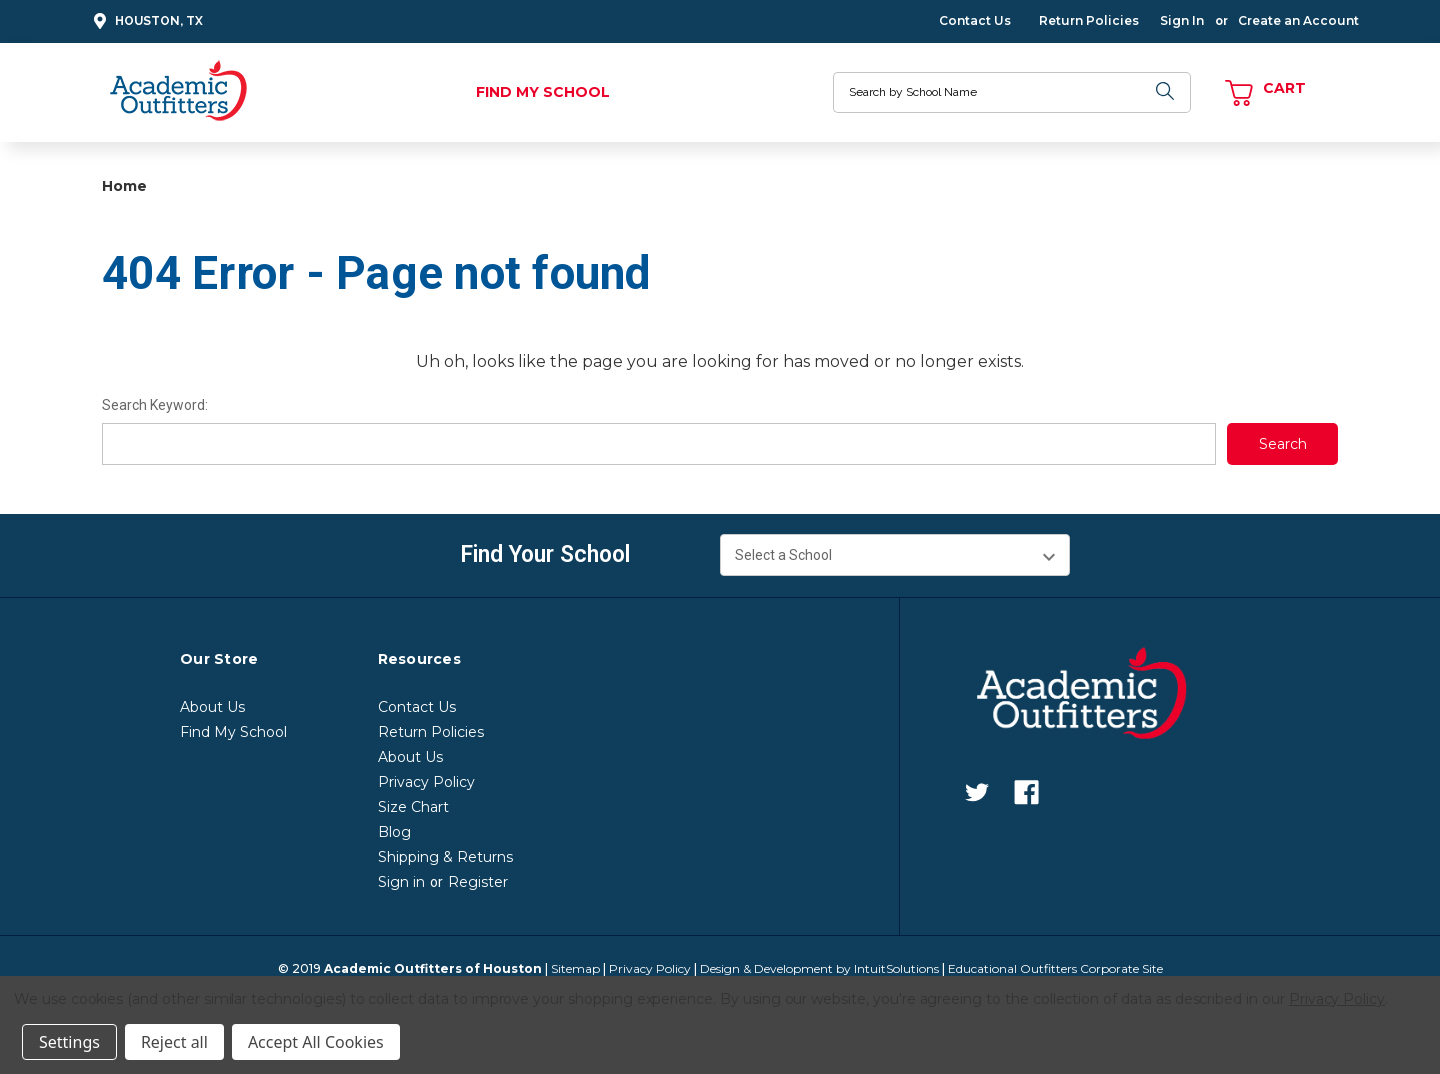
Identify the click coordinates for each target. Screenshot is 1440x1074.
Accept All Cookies (316, 1042)
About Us (212, 707)
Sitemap (575, 968)
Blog (394, 832)
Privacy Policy (426, 782)
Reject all (174, 1042)
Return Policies (1089, 20)
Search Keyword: (155, 405)
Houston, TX (145, 21)
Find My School (543, 92)
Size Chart (413, 807)
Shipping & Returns (445, 857)
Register (478, 882)
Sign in (401, 882)
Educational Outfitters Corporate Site (1055, 968)
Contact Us (975, 20)
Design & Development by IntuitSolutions (819, 968)
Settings (69, 1042)
